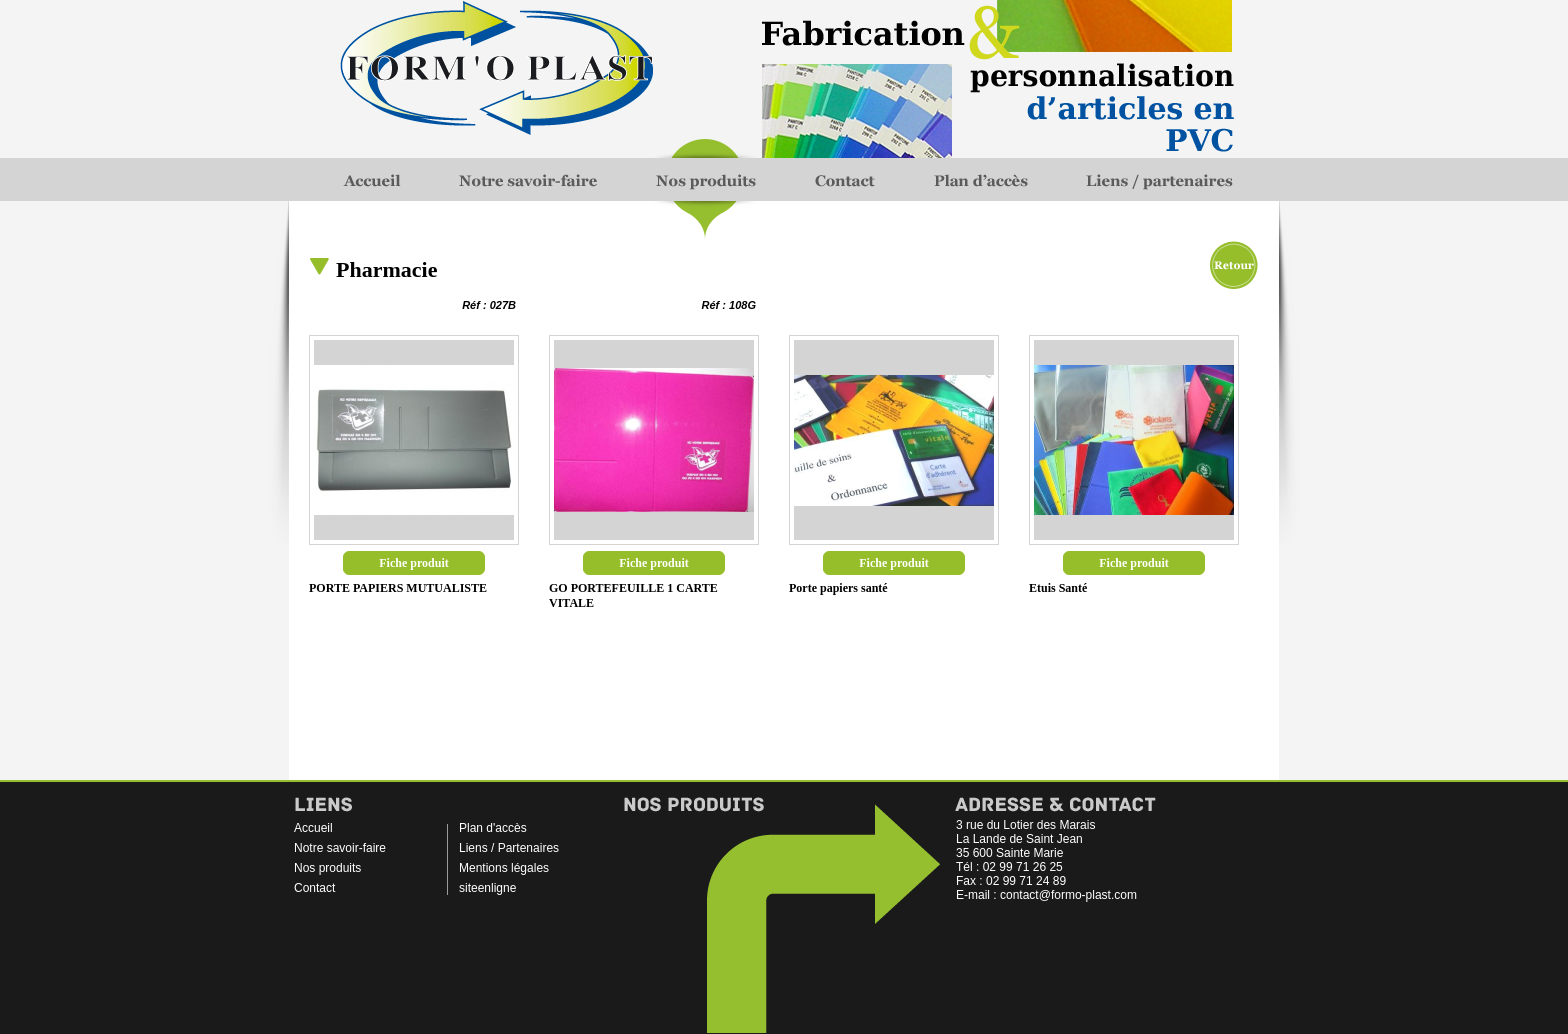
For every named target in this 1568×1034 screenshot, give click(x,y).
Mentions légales (504, 868)
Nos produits (327, 868)
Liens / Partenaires (509, 848)
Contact (314, 888)
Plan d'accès (493, 828)
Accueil (313, 828)
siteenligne (487, 888)
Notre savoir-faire (340, 848)
